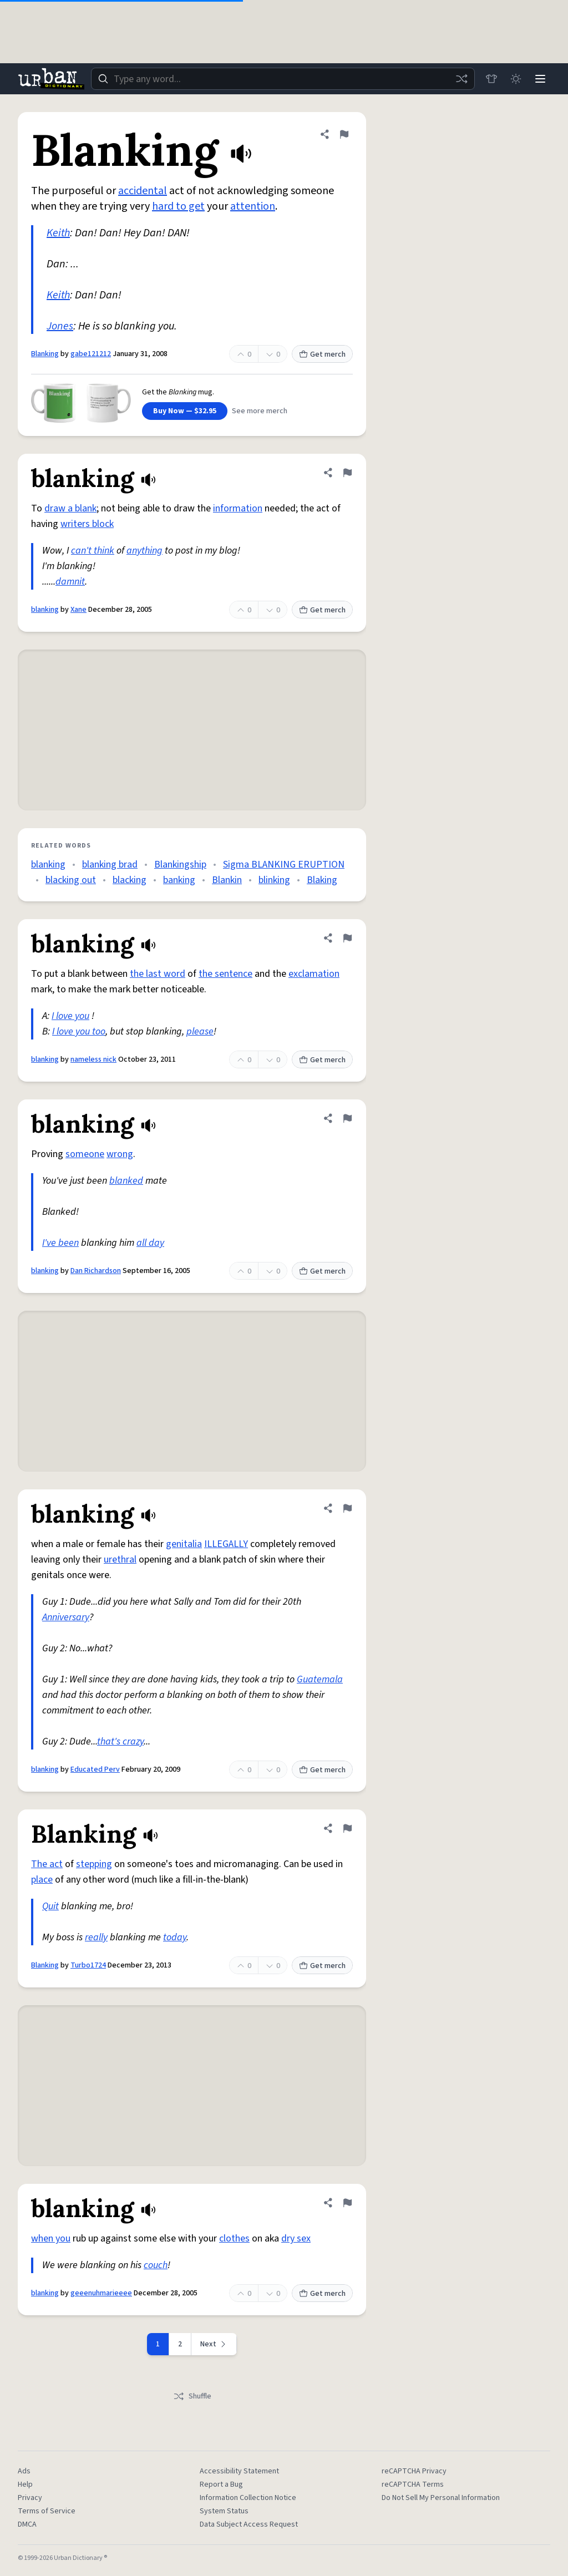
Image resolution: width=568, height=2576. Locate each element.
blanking (45, 609)
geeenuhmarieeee (101, 2293)
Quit (50, 1906)
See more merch (259, 411)
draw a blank (70, 508)
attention (252, 206)
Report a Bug (221, 2484)
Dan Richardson (95, 1270)
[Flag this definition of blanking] (347, 472)
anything (144, 550)
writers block (87, 524)
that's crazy (120, 1741)
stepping (94, 1864)
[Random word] (461, 78)
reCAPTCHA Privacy (414, 2471)
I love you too (78, 1031)
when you (50, 2238)
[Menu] (540, 79)
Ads (24, 2471)
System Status (224, 2511)
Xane (78, 609)
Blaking (322, 880)
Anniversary (65, 1617)
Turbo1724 (88, 1965)
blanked (126, 1181)
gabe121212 (90, 353)
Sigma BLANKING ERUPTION (283, 864)
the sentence (225, 974)
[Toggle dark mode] (516, 79)
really (96, 1937)
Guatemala (320, 1679)
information (237, 508)
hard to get (178, 206)
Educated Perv (95, 1769)
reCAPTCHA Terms (413, 2484)
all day (150, 1243)
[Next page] (214, 2344)
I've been (60, 1243)
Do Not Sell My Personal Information (441, 2497)
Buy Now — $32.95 (184, 411)
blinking (274, 880)
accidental (142, 191)
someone (84, 1154)
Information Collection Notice (248, 2497)
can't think (92, 550)
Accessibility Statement (239, 2471)
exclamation (313, 974)
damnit (70, 582)
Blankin (227, 880)
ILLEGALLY (226, 1544)
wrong (119, 1154)
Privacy (30, 2497)
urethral (120, 1559)
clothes (234, 2238)
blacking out (70, 880)
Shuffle (192, 2396)
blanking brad (110, 864)
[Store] (491, 79)
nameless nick (93, 1059)
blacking (129, 880)
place (42, 1880)
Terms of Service (46, 2511)
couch (156, 2265)
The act (47, 1864)
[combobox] (283, 79)
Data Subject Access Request (249, 2524)
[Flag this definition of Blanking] (344, 134)
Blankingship (180, 864)
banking (179, 880)
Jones (60, 326)
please (200, 1031)
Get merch (322, 354)
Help (25, 2484)
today (174, 1937)
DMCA (27, 2524)
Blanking (45, 353)
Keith (58, 233)
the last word (157, 974)
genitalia (184, 1544)
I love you (70, 1016)
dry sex (296, 2238)
